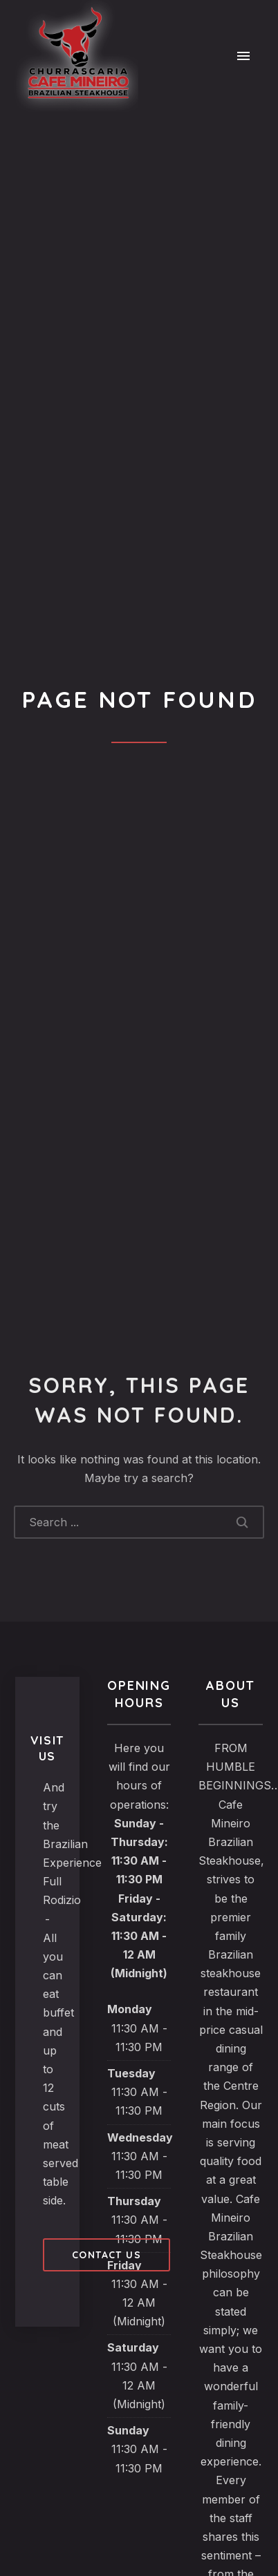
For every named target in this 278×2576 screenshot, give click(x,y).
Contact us (106, 2255)
